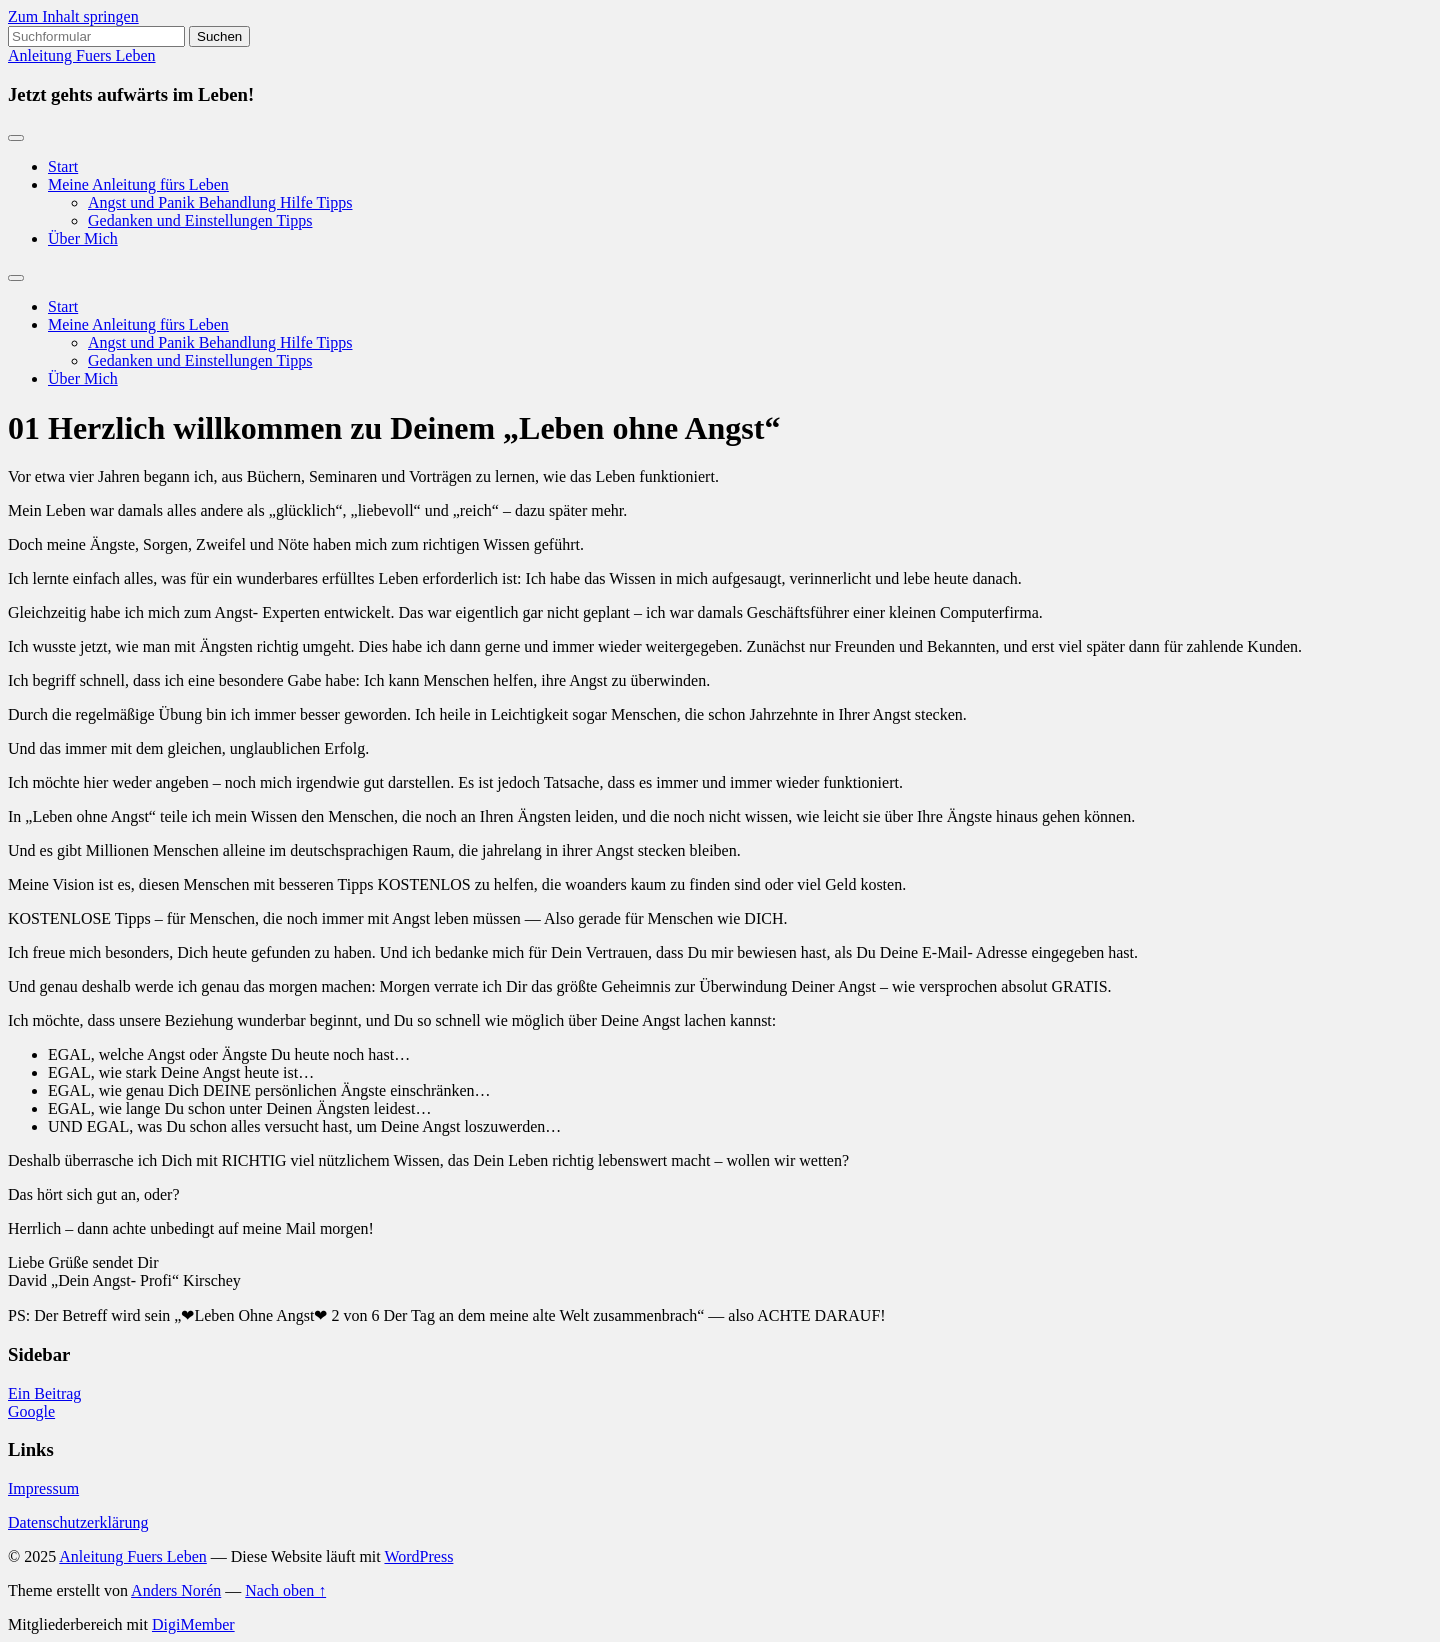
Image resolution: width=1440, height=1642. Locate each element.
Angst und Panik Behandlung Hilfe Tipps (220, 202)
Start (63, 166)
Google (31, 1411)
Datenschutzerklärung (78, 1522)
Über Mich (83, 238)
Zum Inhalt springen (73, 16)
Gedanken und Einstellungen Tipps (200, 220)
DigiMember (193, 1624)
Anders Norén (176, 1590)
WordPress (418, 1556)
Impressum (43, 1488)
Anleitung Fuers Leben (82, 55)
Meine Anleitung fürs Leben (138, 184)
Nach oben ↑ (285, 1590)
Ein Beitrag (44, 1393)
